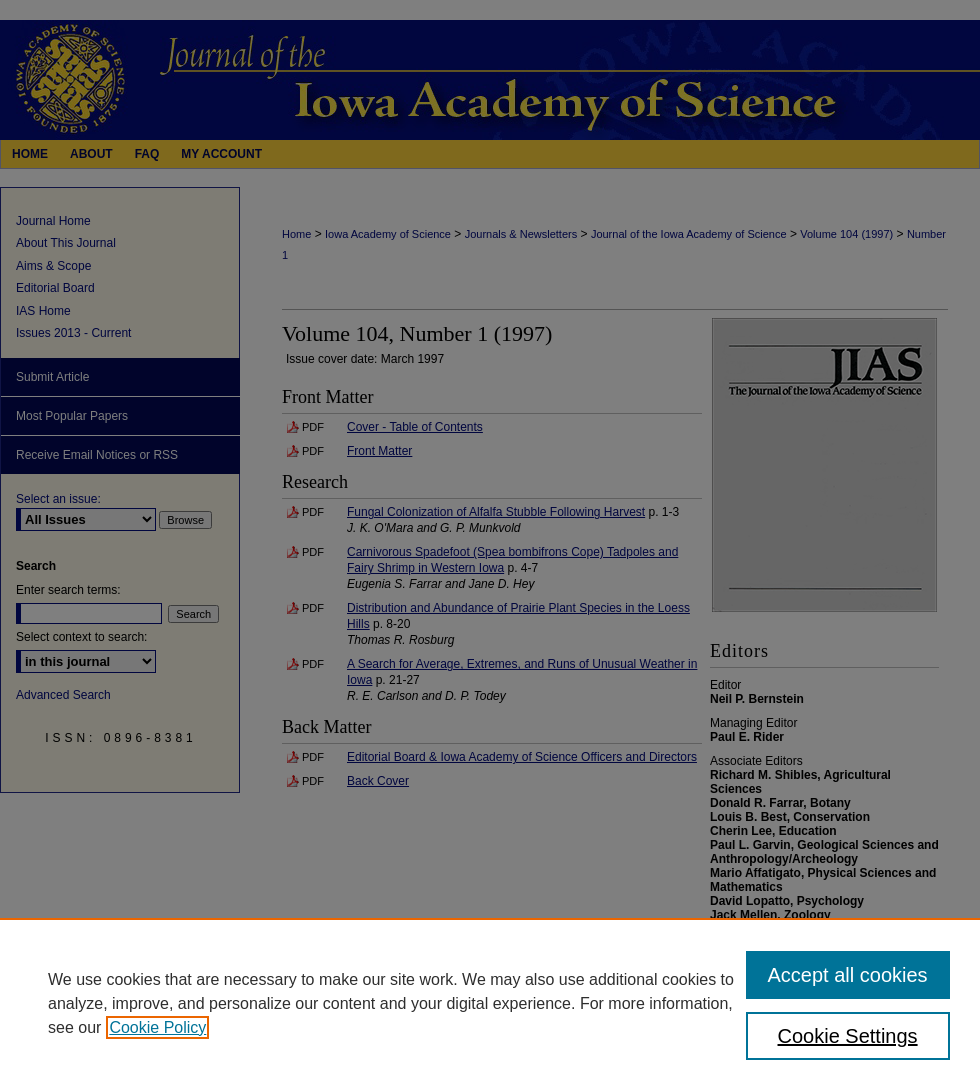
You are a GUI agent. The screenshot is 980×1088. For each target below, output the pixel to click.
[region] (490, 1003)
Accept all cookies (848, 975)
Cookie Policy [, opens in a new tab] (157, 1027)
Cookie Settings (848, 1036)
